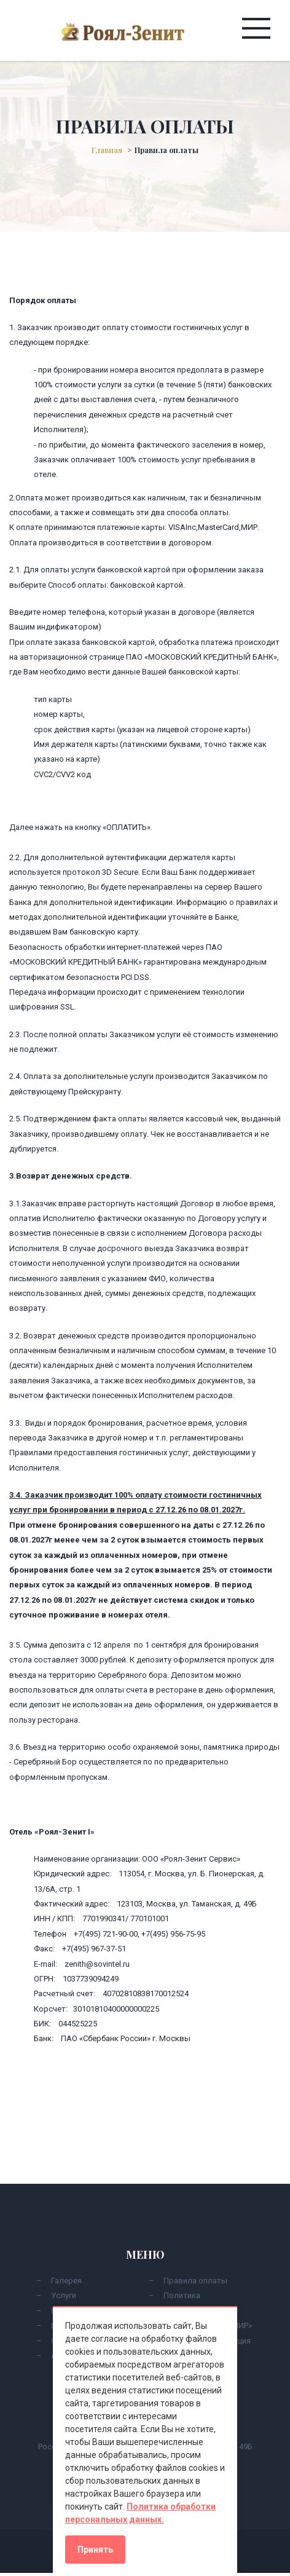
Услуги (63, 2295)
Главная (107, 150)
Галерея (66, 2280)
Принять (95, 2549)
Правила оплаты (195, 2280)
